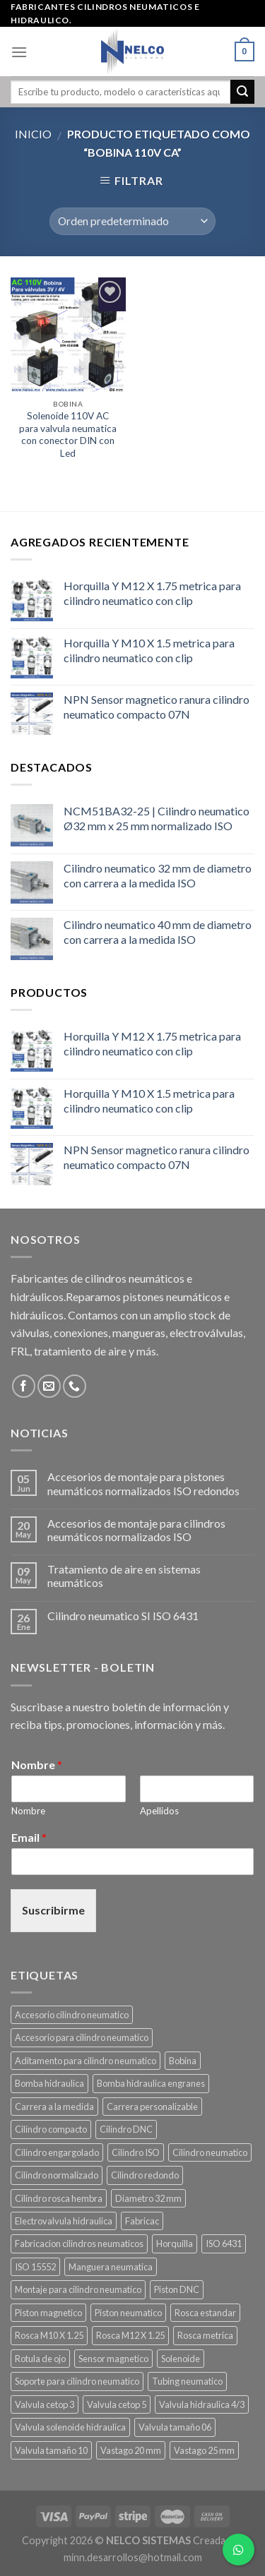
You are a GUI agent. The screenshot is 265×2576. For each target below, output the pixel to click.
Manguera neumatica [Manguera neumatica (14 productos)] (111, 2266)
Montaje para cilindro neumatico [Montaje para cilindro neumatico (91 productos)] (78, 2289)
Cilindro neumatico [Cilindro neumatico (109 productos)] (209, 2152)
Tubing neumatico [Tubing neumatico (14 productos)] (187, 2381)
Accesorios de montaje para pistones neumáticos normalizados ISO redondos (143, 1483)
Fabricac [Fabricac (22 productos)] (142, 2221)
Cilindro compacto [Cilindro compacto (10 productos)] (51, 2129)
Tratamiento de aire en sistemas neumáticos (124, 1575)
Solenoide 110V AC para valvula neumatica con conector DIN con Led (68, 434)
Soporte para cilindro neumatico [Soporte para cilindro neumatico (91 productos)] (77, 2381)
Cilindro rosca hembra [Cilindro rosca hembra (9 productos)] (58, 2198)
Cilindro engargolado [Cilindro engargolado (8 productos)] (57, 2152)
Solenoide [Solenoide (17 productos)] (180, 2358)
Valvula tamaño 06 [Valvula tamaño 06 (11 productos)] (175, 2427)
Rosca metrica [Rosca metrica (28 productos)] (205, 2335)
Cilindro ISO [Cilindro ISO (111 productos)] (136, 2152)
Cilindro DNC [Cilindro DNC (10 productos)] (126, 2129)
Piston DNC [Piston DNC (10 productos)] (176, 2289)
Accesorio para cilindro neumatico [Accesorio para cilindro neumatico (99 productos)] (81, 2037)
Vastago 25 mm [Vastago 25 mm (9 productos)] (204, 2450)
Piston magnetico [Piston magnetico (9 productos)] (48, 2312)
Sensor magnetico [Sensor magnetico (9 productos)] (113, 2358)
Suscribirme (53, 1910)
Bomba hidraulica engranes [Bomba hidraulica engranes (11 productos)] (151, 2083)
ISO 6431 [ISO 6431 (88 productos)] (224, 2243)
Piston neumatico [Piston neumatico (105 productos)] (128, 2312)
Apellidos (159, 1810)
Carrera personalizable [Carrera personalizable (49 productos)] (152, 2106)
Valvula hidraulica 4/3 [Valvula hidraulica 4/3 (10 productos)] (202, 2404)
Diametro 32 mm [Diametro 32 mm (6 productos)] (148, 2198)
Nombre (36, 1764)
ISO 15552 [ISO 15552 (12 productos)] (35, 2266)
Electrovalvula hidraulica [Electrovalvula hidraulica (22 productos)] (63, 2221)
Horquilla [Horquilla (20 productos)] (174, 2243)
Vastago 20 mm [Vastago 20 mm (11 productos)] (130, 2450)
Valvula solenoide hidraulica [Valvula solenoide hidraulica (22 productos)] (70, 2427)
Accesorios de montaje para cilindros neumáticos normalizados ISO (136, 1529)
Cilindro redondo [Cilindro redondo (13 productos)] (145, 2175)
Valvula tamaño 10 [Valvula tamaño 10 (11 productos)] (51, 2450)
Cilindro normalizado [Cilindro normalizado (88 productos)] (56, 2175)
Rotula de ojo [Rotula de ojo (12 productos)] (40, 2358)
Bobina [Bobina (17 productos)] (182, 2060)
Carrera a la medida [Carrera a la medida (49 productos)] (54, 2106)
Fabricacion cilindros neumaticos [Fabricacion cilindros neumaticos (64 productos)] (79, 2243)
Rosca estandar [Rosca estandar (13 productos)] (205, 2312)
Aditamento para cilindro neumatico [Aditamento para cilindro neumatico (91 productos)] (85, 2060)
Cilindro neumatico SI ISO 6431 (123, 1615)
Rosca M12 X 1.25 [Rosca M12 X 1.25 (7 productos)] (130, 2335)
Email (29, 1837)
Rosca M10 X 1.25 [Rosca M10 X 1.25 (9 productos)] (49, 2335)
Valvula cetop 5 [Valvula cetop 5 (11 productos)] (116, 2404)
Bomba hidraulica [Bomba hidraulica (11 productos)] (49, 2083)
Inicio (33, 133)
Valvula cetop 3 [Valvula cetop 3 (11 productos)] (44, 2404)
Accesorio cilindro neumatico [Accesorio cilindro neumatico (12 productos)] (72, 2014)
